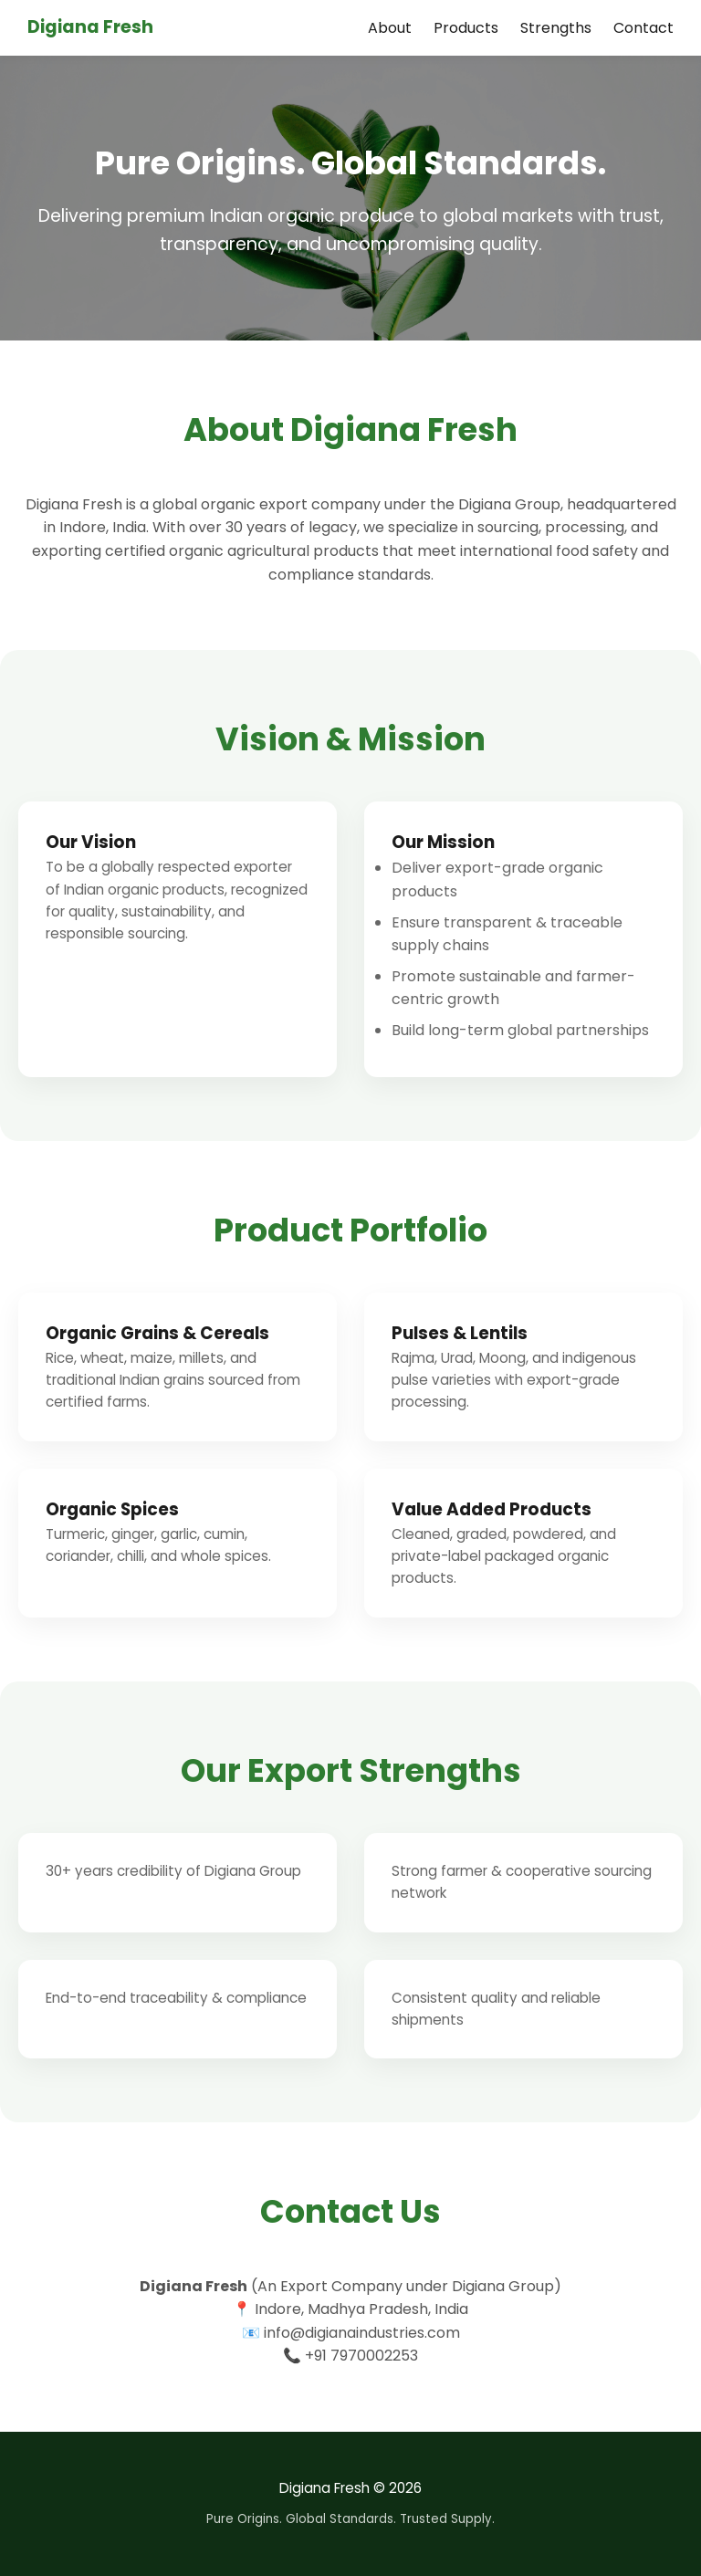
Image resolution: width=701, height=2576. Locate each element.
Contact (643, 27)
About (390, 27)
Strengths (555, 27)
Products (466, 27)
